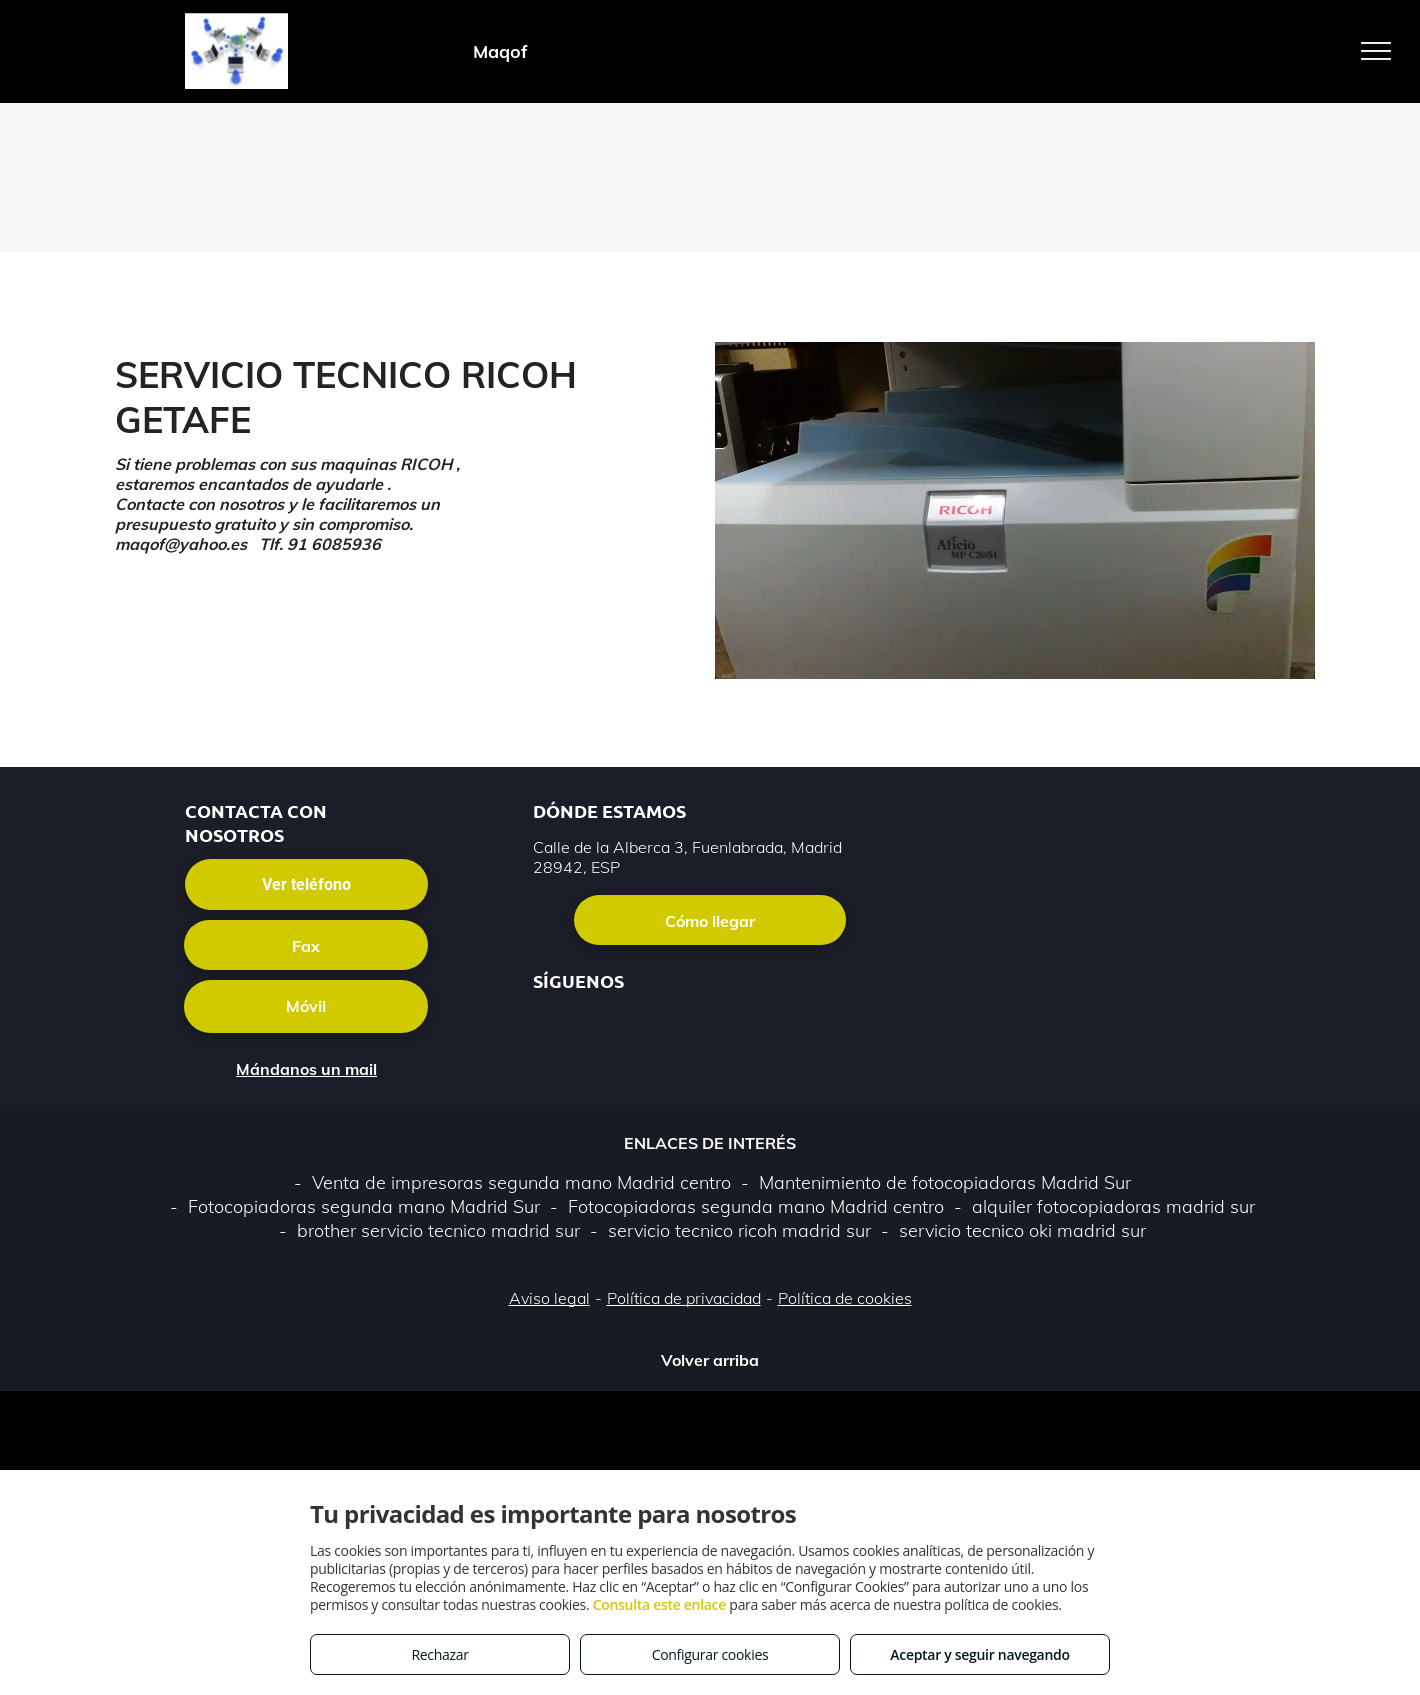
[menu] (1376, 51)
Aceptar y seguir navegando (979, 1654)
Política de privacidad (684, 1298)
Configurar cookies (710, 1654)
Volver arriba (710, 1360)
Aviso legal (549, 1298)
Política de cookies (845, 1298)
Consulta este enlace (659, 1604)
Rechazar (439, 1654)
